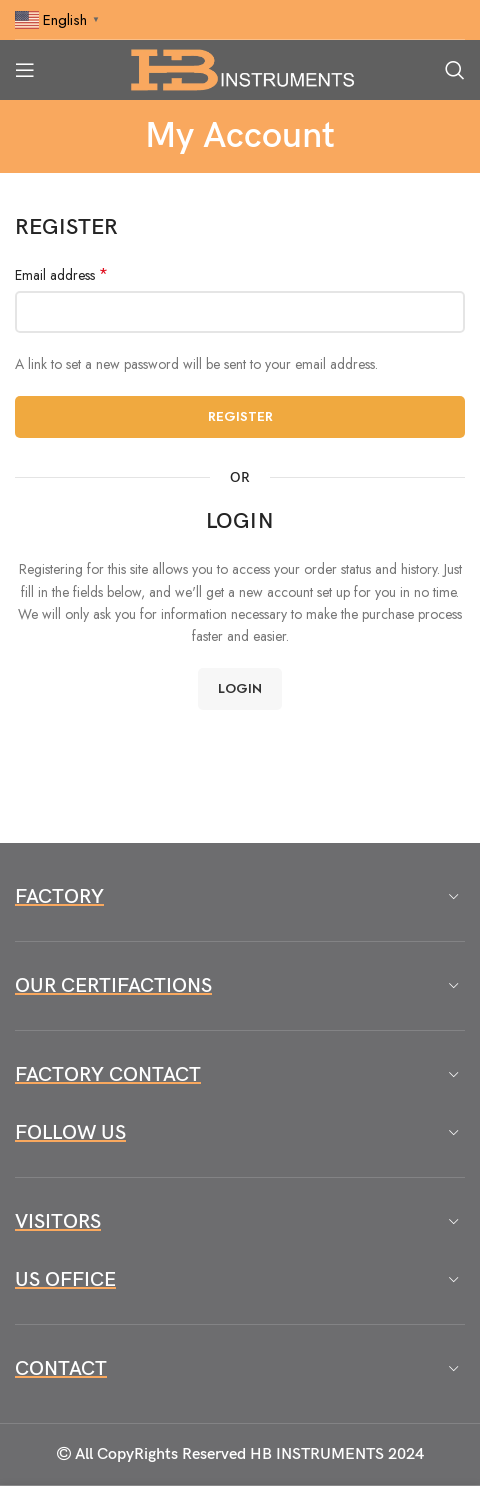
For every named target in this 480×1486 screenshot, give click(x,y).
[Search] (455, 70)
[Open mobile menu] (25, 70)
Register (240, 416)
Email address (61, 275)
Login (240, 688)
